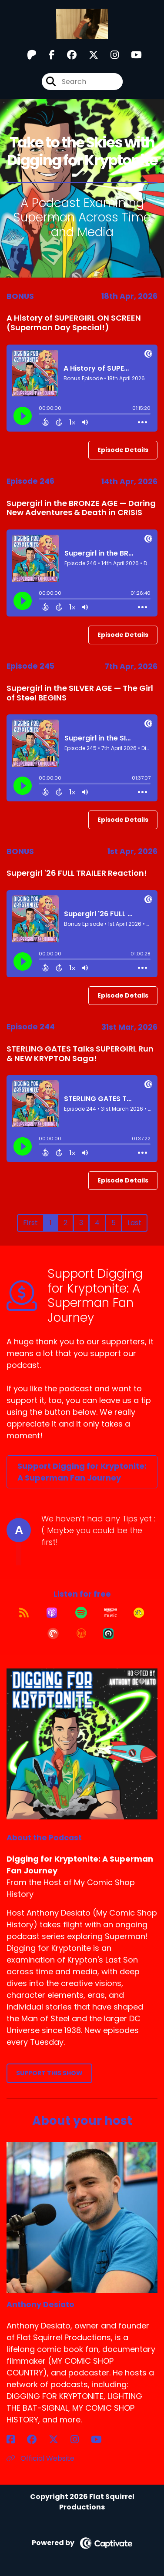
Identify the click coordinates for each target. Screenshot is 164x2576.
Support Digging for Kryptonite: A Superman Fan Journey (82, 1472)
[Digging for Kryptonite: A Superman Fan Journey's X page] (88, 55)
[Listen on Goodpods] (138, 1612)
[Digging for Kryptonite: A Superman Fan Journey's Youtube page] (131, 55)
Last (134, 1223)
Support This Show (49, 2073)
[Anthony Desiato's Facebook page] (16, 2439)
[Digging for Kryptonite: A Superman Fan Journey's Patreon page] (32, 55)
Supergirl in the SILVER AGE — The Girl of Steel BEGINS (80, 693)
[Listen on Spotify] (81, 1612)
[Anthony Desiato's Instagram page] (79, 2439)
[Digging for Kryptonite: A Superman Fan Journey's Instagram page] (109, 55)
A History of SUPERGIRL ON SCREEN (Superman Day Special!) (74, 322)
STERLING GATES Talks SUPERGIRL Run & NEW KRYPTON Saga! (80, 1053)
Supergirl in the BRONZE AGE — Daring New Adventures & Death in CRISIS (81, 508)
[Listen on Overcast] (81, 1633)
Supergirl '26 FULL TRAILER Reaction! (77, 873)
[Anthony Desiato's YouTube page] (101, 2439)
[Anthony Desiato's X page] (59, 2439)
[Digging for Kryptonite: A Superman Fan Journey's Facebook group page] (67, 55)
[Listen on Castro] (108, 1633)
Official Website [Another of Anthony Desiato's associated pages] (40, 2458)
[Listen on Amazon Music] (110, 1612)
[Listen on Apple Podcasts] (52, 1612)
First (30, 1223)
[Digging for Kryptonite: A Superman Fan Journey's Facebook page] (46, 55)
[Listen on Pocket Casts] (53, 1633)
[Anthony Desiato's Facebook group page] (37, 2439)
